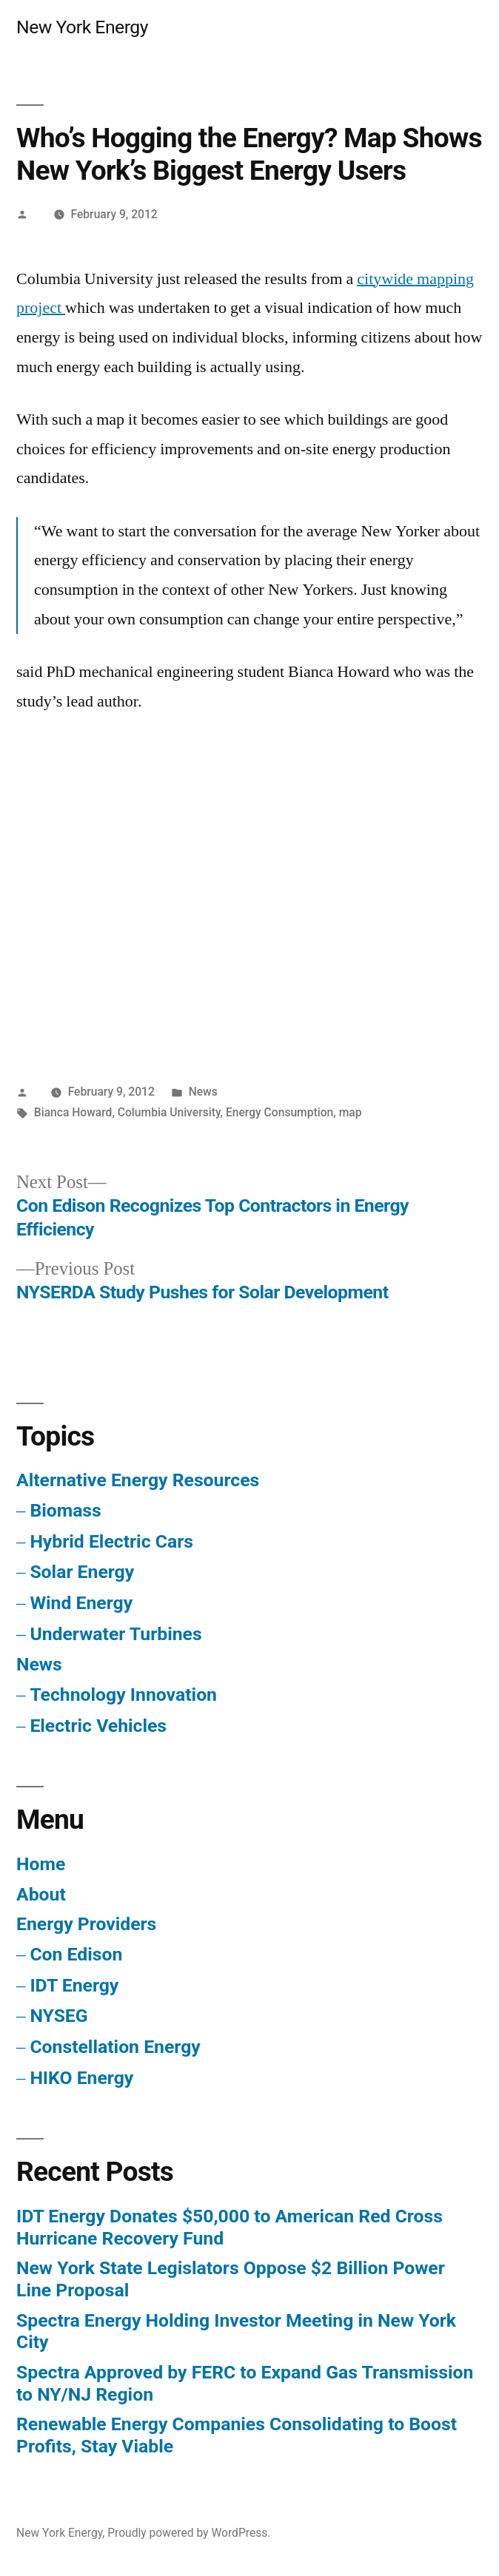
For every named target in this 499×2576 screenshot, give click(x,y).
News (203, 1092)
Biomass (65, 1510)
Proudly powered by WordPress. (188, 2533)
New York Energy (82, 27)
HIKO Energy (81, 2077)
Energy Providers (86, 1924)
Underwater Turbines (115, 1634)
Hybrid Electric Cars (111, 1541)
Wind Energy (81, 1603)
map (350, 1112)
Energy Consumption (279, 1112)
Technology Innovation (123, 1694)
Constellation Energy (115, 2046)
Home (40, 1864)
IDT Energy (74, 1985)
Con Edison (76, 1954)
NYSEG (58, 2015)
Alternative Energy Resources (137, 1480)
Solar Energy (82, 1571)
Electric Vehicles (98, 1725)
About (41, 1894)
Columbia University (169, 1112)
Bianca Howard (73, 1112)
